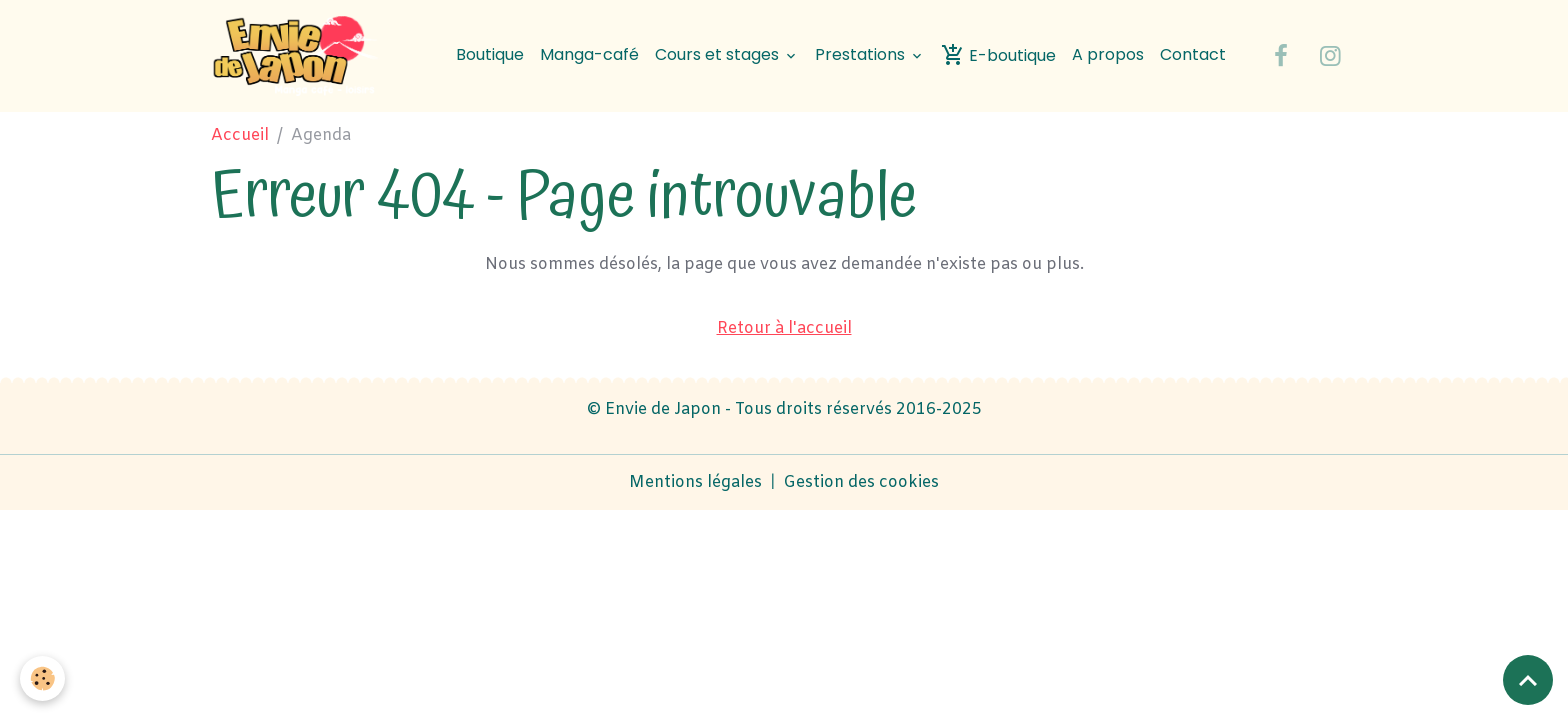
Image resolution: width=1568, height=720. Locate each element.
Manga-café (589, 54)
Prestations (862, 54)
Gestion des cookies (861, 482)
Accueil (240, 135)
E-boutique (998, 55)
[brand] (302, 56)
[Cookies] (42, 678)
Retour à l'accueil (784, 328)
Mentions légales (695, 482)
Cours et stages (719, 54)
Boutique (490, 54)
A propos (1108, 54)
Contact (1193, 54)
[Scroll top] (1528, 680)
